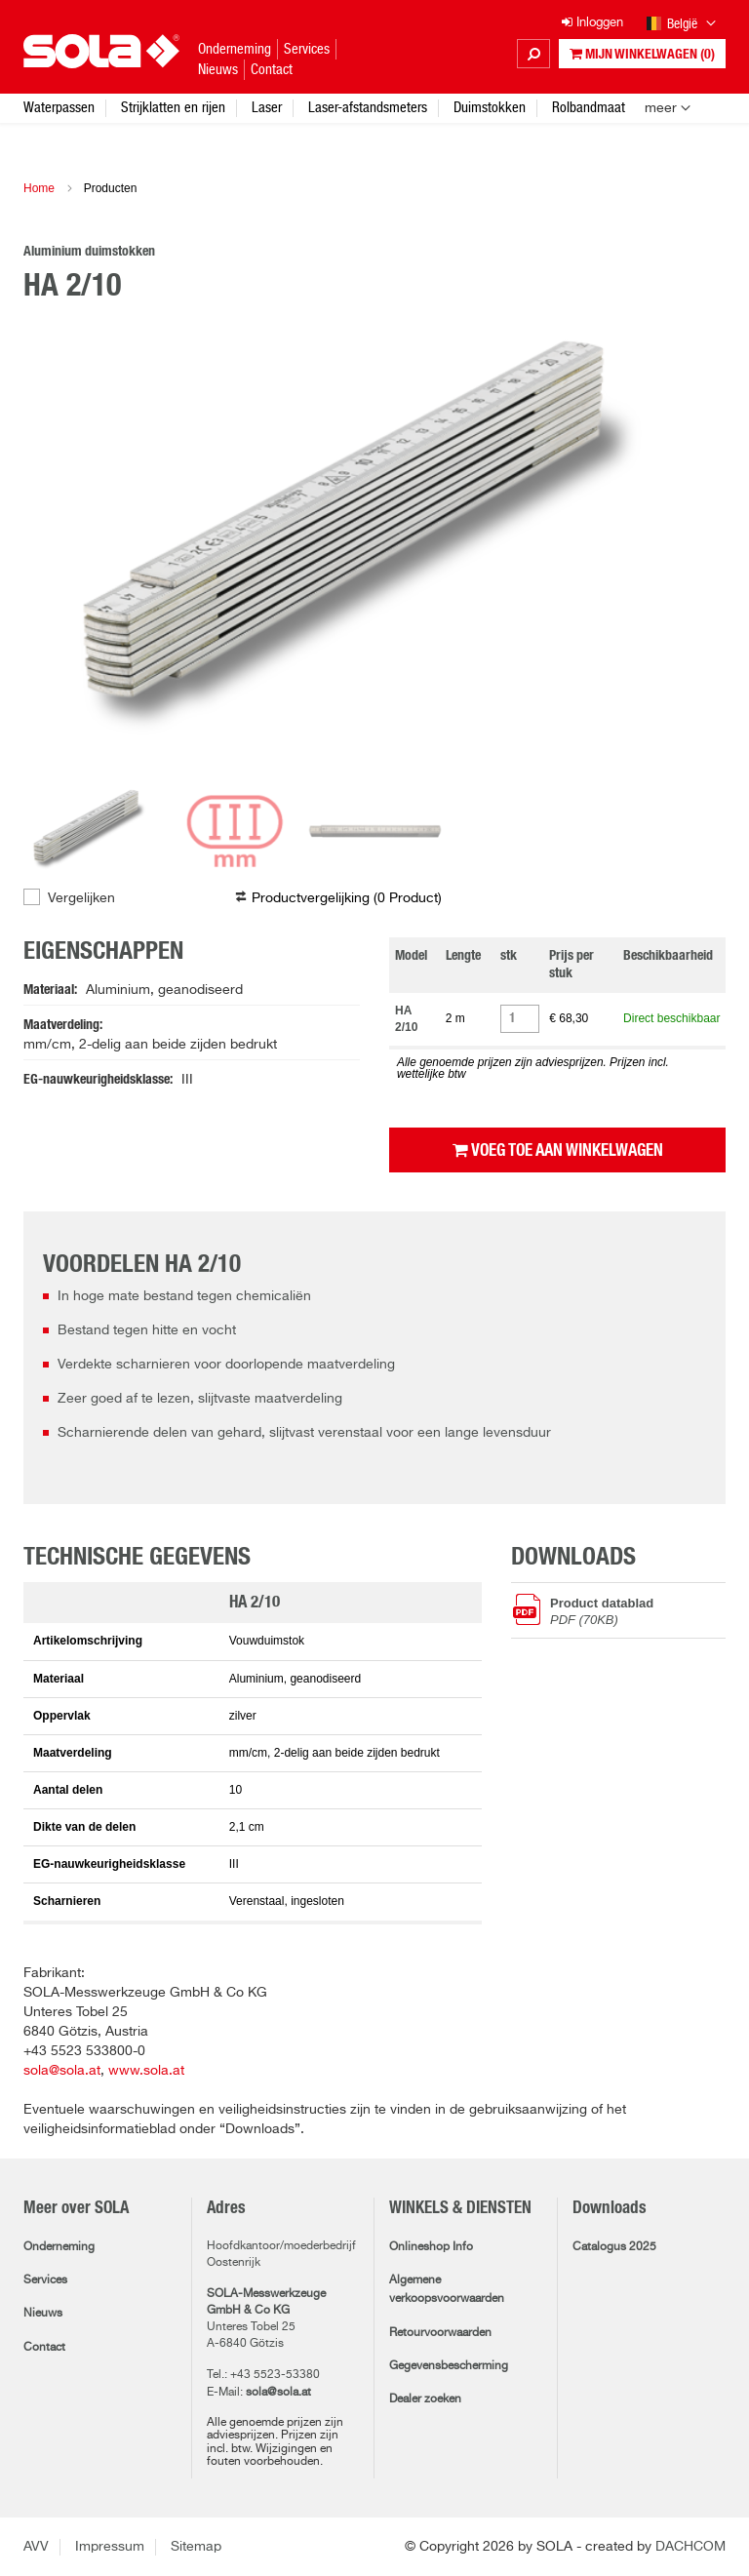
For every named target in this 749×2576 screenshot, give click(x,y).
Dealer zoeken (425, 2399)
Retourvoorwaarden (440, 2333)
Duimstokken (489, 107)
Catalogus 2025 (614, 2247)
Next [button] (686, 546)
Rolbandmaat (588, 107)
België (682, 25)
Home (39, 188)
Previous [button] (62, 546)
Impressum (109, 2547)
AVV (36, 2547)
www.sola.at (146, 2071)
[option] (374, 546)
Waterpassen (59, 107)
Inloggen (592, 23)
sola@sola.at (61, 2071)
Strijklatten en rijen (173, 107)
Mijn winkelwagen (642, 54)
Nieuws (42, 2313)
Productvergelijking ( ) (347, 898)
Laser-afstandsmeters (367, 107)
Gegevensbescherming (448, 2366)
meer (661, 108)
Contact (44, 2348)
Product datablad (638, 1610)
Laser (267, 107)
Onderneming (59, 2247)
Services (45, 2280)
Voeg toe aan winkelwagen (558, 1150)
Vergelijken (81, 898)
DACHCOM (690, 2547)
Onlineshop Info (431, 2247)
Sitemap (196, 2547)
